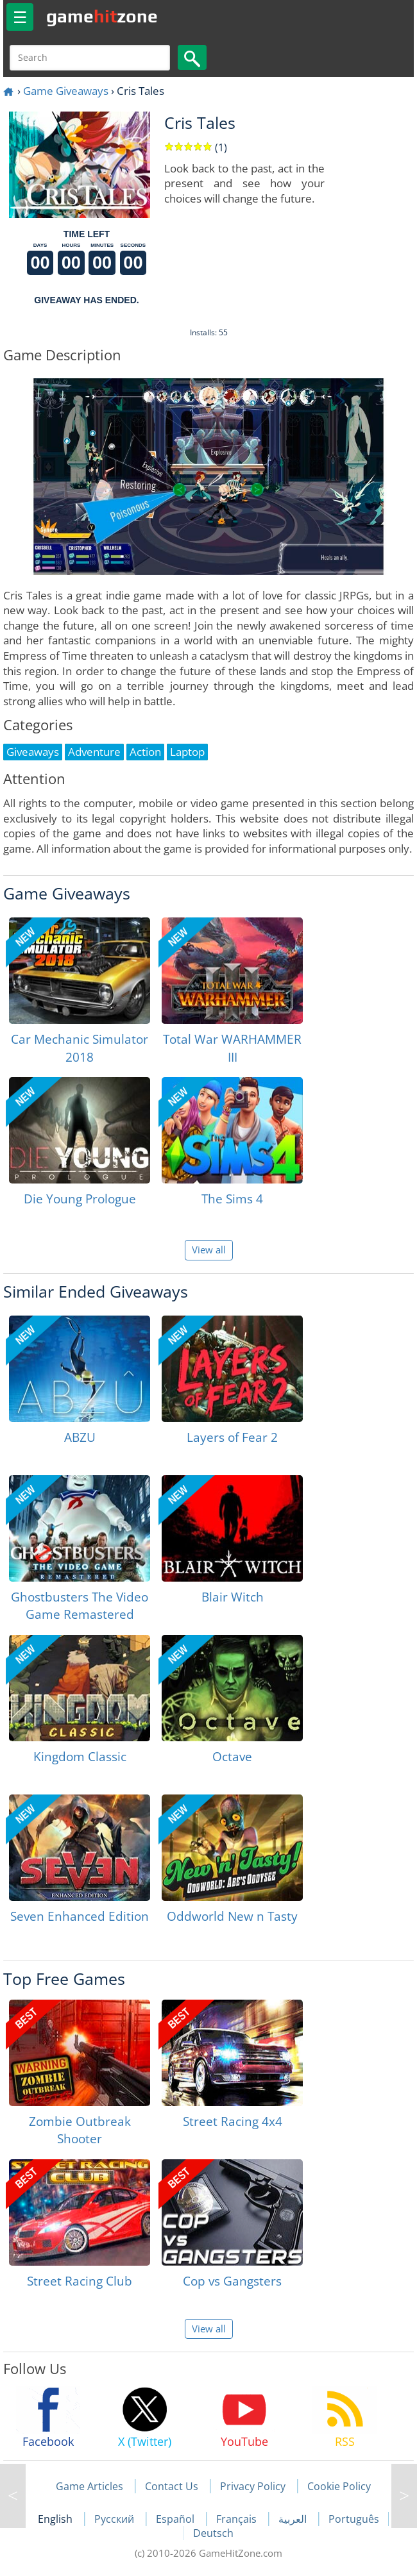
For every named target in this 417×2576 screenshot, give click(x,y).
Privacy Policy (252, 2486)
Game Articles (89, 2486)
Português (353, 2519)
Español (176, 2519)
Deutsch (213, 2533)
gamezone (102, 16)
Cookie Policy (339, 2486)
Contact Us (171, 2486)
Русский (115, 2519)
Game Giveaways (65, 90)
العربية (293, 2519)
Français (237, 2519)
